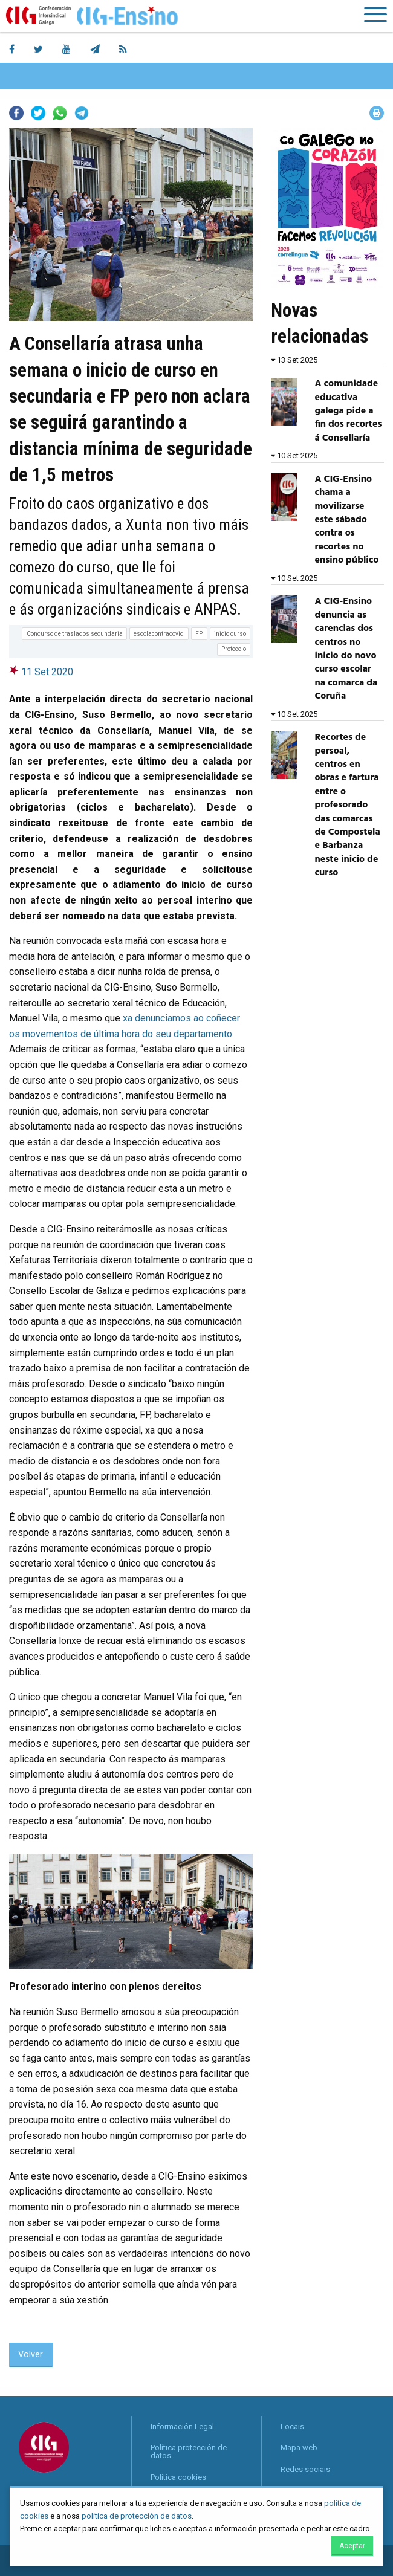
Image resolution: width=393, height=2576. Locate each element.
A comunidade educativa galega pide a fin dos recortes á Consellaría (348, 411)
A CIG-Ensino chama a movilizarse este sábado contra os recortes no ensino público (347, 519)
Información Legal (182, 2426)
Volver (30, 2354)
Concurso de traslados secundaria (75, 633)
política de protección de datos (137, 2515)
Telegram (81, 113)
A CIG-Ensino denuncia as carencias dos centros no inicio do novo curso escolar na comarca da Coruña (346, 649)
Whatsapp (60, 113)
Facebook (16, 113)
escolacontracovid (159, 633)
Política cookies (178, 2477)
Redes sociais (305, 2469)
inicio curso (230, 633)
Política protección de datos (189, 2451)
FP (199, 633)
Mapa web (299, 2447)
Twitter (38, 113)
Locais (292, 2426)
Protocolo (233, 649)
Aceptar (352, 2546)
